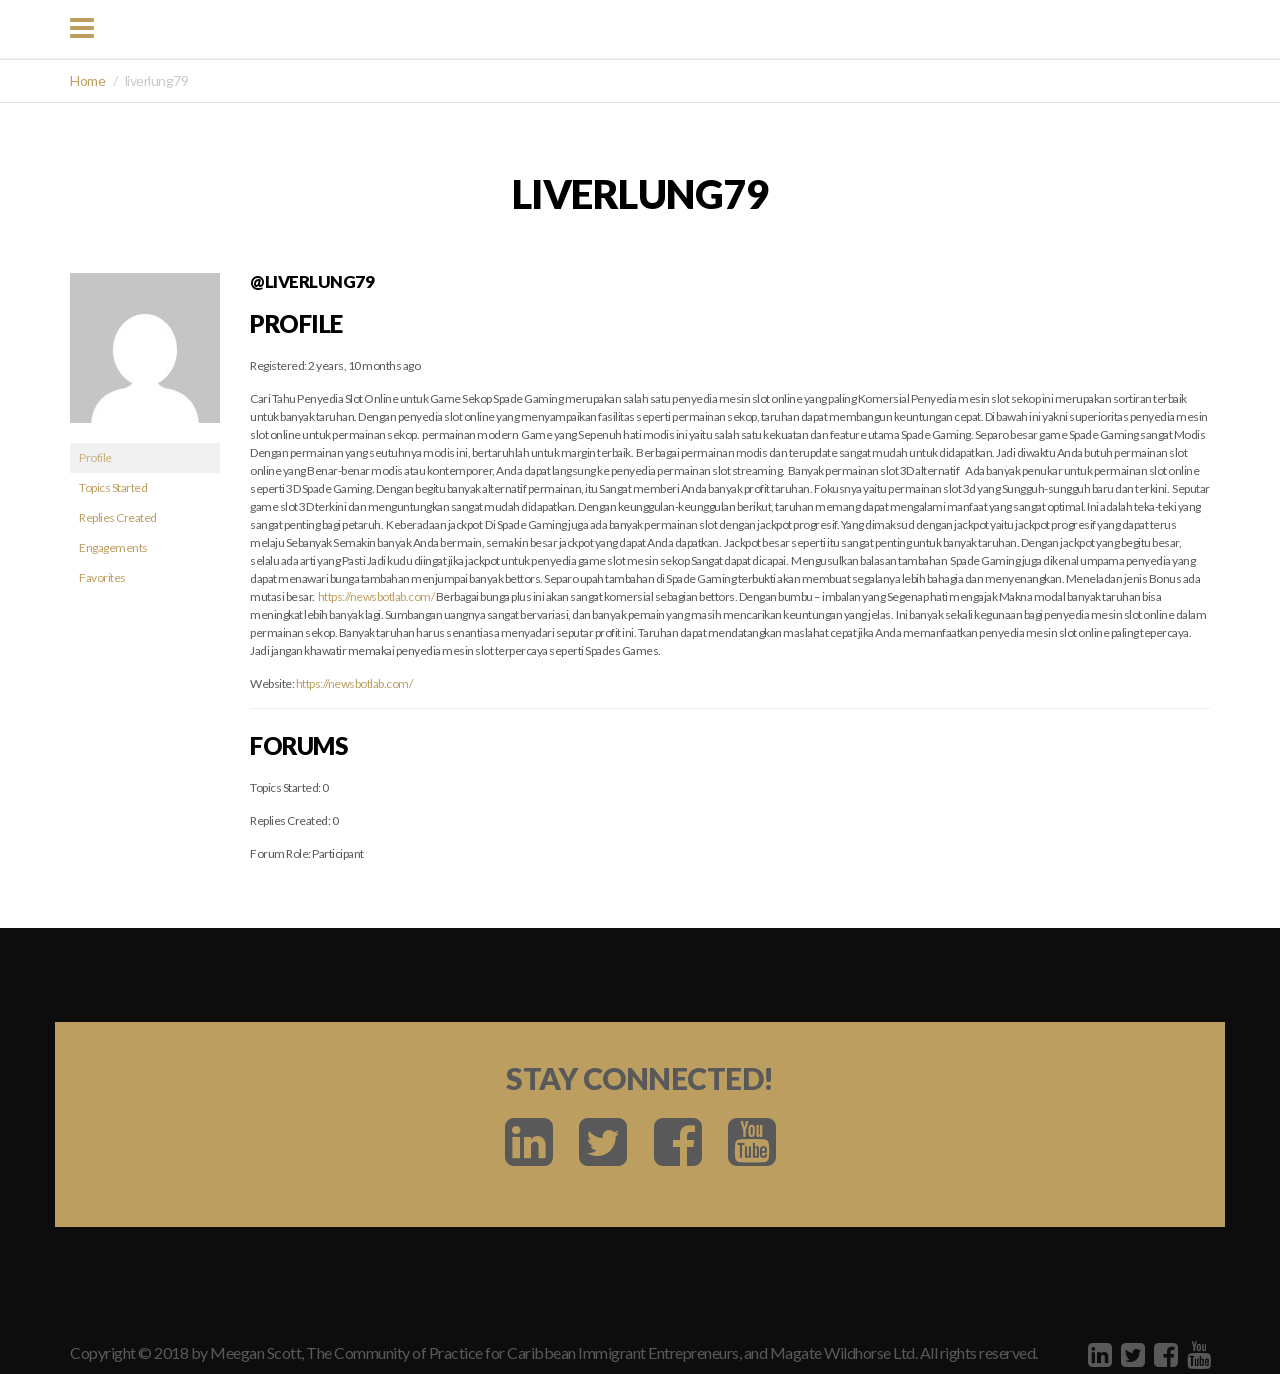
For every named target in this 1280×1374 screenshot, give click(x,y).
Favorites (102, 577)
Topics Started (113, 487)
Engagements (113, 547)
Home (87, 80)
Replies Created (118, 517)
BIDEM (652, 28)
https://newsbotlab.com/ (376, 596)
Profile (95, 457)
